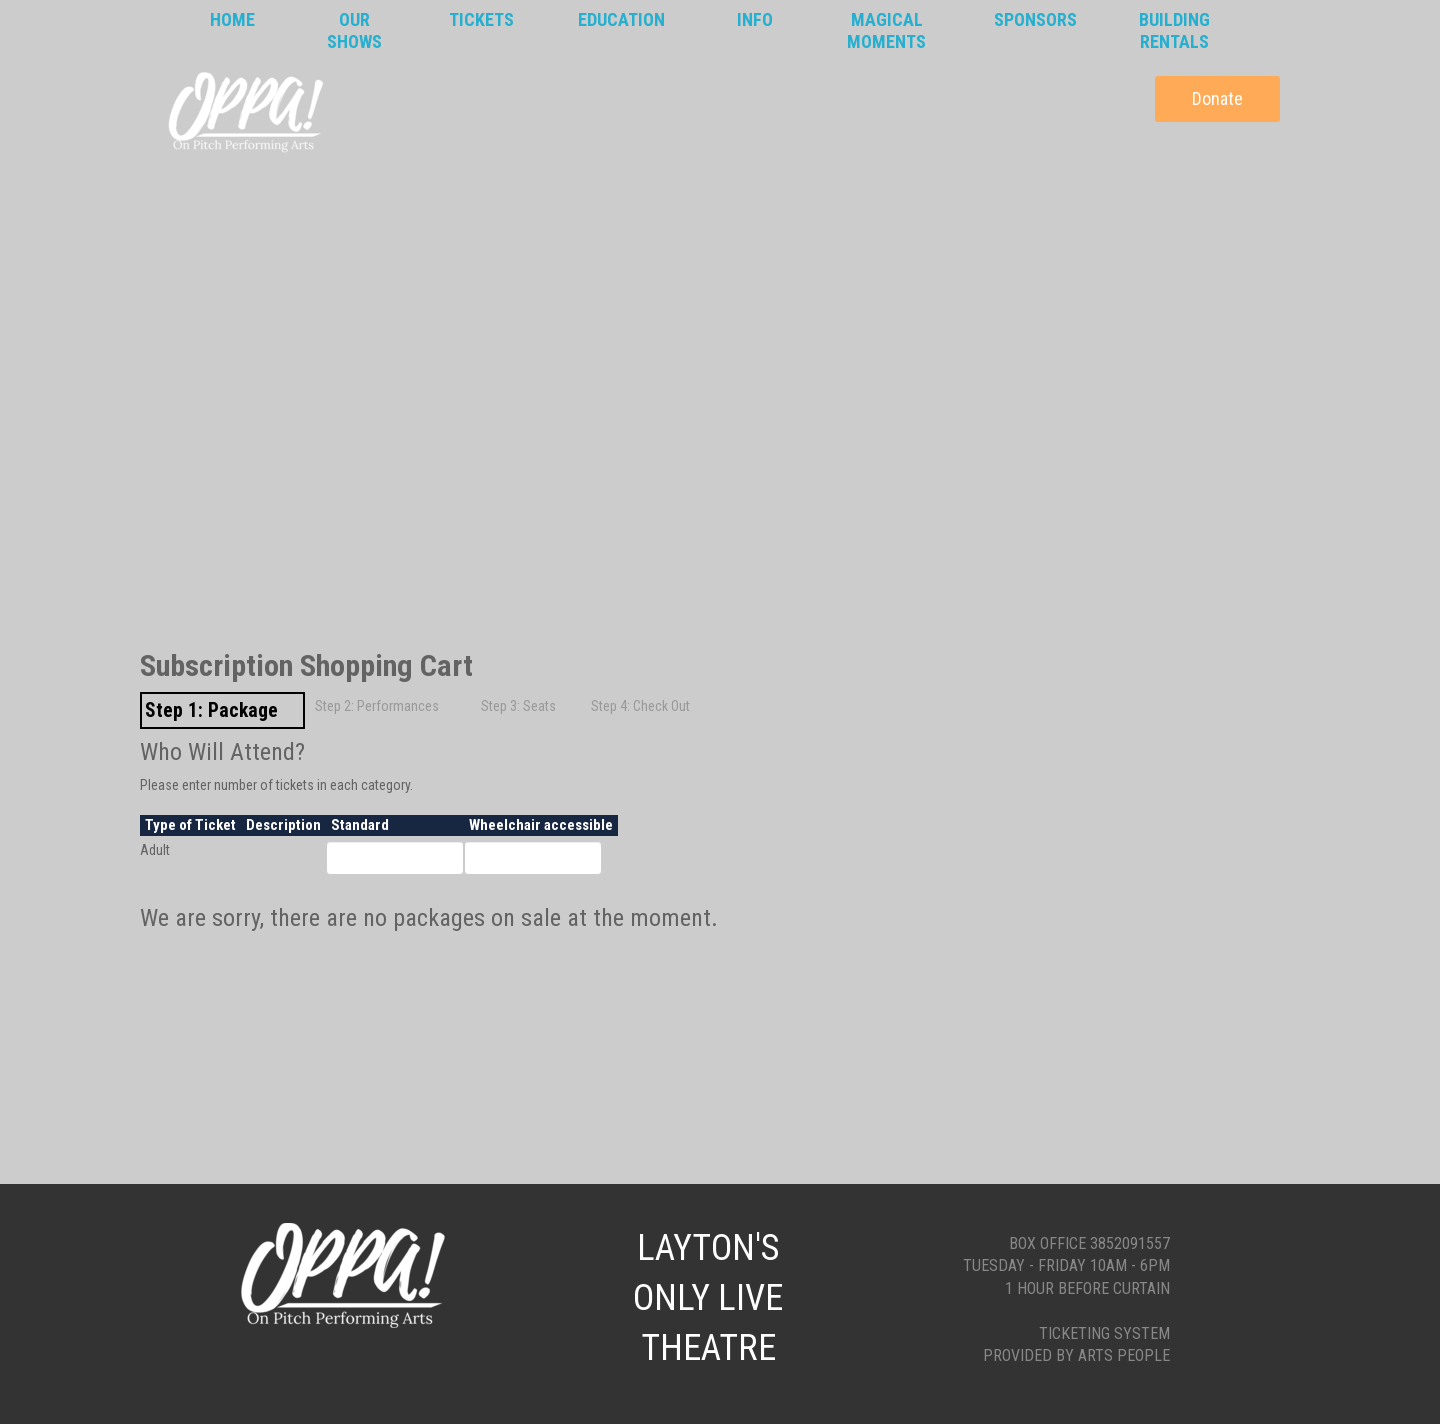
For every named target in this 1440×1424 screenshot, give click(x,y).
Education (621, 19)
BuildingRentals (1174, 30)
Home (232, 19)
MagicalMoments (886, 30)
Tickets (481, 19)
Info (755, 19)
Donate (1217, 98)
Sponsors (1035, 19)
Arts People (1124, 1355)
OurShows (354, 30)
